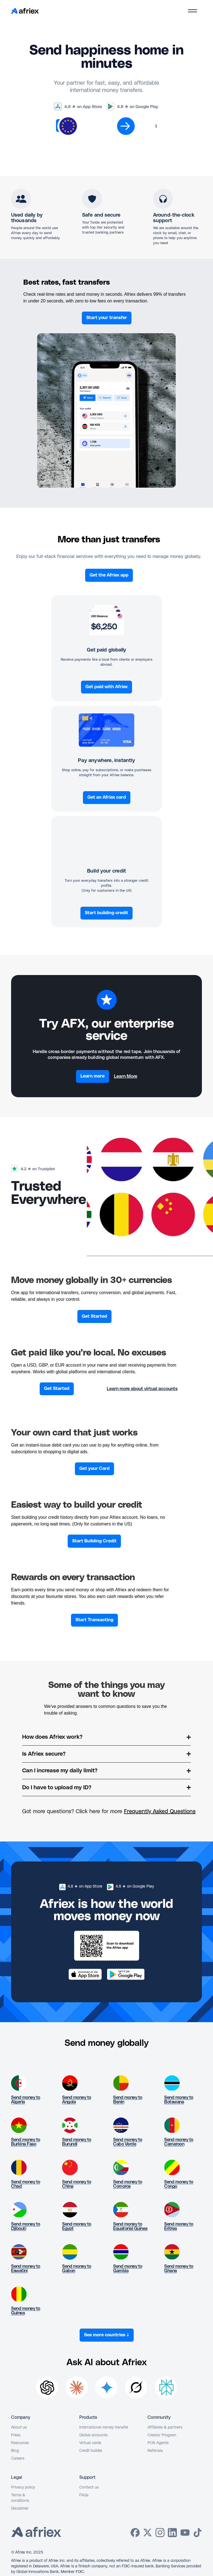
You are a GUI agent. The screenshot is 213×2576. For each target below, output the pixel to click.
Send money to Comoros (127, 2184)
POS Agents (158, 2443)
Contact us (89, 2487)
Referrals (155, 2451)
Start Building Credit (94, 1541)
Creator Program (162, 2435)
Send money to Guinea (25, 2310)
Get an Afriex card (106, 797)
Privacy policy (23, 2487)
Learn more (92, 1076)
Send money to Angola (76, 2099)
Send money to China (76, 2184)
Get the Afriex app (109, 575)
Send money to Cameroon (178, 2142)
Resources (20, 2443)
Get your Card (94, 1468)
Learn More (125, 1076)
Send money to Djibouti (25, 2226)
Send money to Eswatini (25, 2268)
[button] (192, 10)
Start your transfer (106, 317)
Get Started (94, 1316)
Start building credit (106, 913)
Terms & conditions (20, 2498)
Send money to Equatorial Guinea (130, 2226)
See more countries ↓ (106, 2335)
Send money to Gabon (76, 2268)
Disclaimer (20, 2508)
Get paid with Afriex (106, 687)
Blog (15, 2451)
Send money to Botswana (178, 2099)
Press (16, 2435)
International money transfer (103, 2427)
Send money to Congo (178, 2184)
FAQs (83, 2495)
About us (19, 2427)
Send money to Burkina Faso (25, 2142)
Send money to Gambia (127, 2268)
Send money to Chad (25, 2184)
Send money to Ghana (178, 2268)
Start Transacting (94, 1620)
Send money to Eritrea (178, 2226)
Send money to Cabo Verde (127, 2142)
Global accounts (93, 2435)
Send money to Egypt (76, 2226)
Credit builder (90, 2451)
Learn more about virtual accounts (142, 1389)
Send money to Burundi (76, 2142)
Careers (17, 2458)
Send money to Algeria (25, 2099)
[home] (25, 10)
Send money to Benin (127, 2099)
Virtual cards (90, 2443)
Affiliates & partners (165, 2427)
